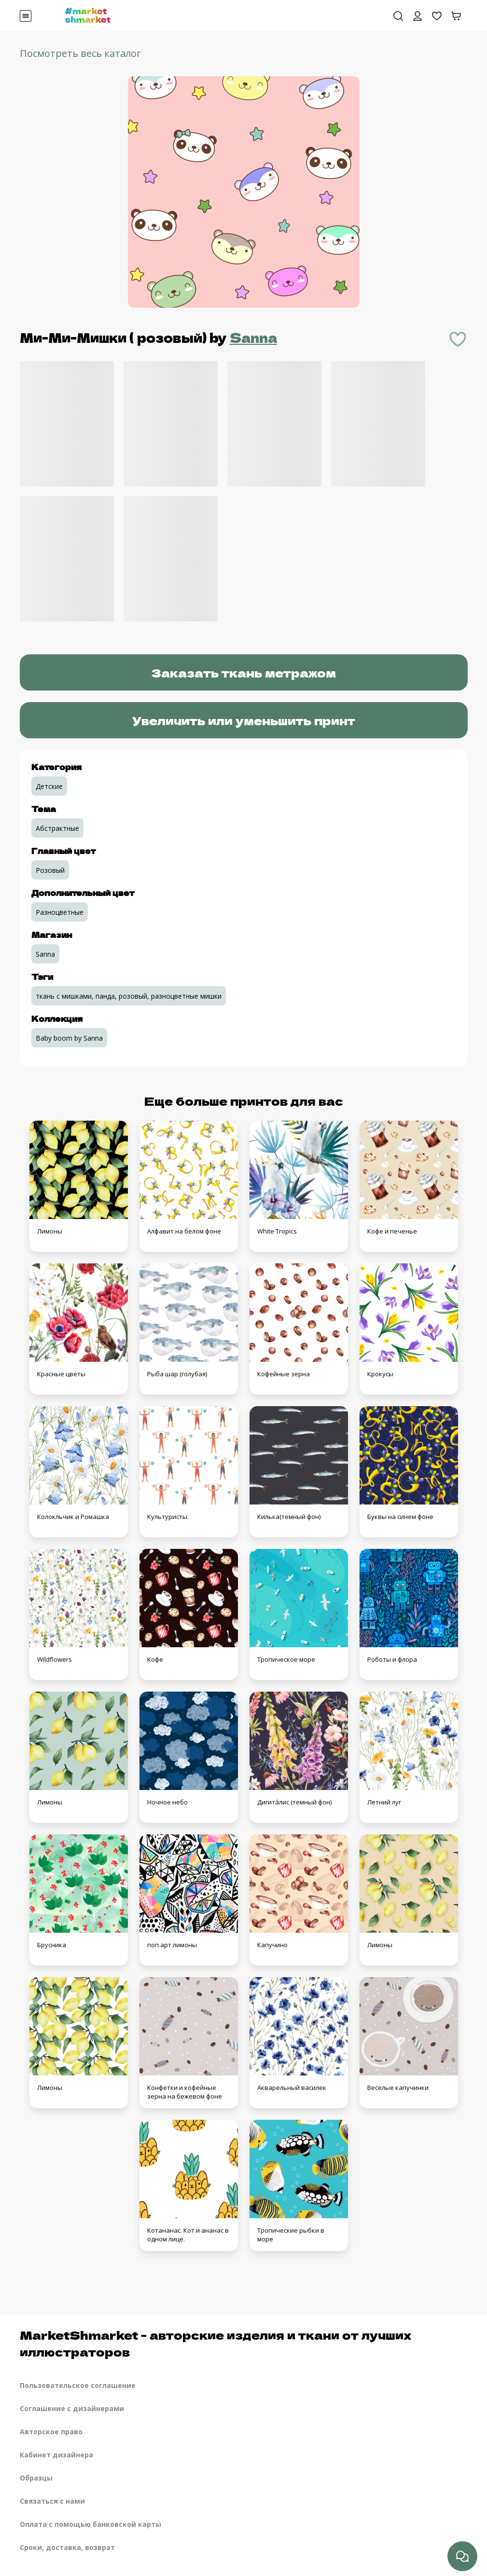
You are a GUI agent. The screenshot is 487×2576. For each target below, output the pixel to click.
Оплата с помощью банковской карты (90, 2524)
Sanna (253, 337)
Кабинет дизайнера (56, 2454)
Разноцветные (59, 912)
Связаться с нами (52, 2501)
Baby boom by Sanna (69, 1038)
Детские (49, 786)
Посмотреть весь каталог (80, 53)
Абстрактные (57, 828)
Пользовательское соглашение (78, 2385)
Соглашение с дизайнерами (72, 2408)
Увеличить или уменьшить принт (243, 720)
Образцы (36, 2477)
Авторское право (51, 2431)
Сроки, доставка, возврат (67, 2547)
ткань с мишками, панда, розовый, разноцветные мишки (129, 996)
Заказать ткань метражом (243, 672)
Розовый (50, 870)
